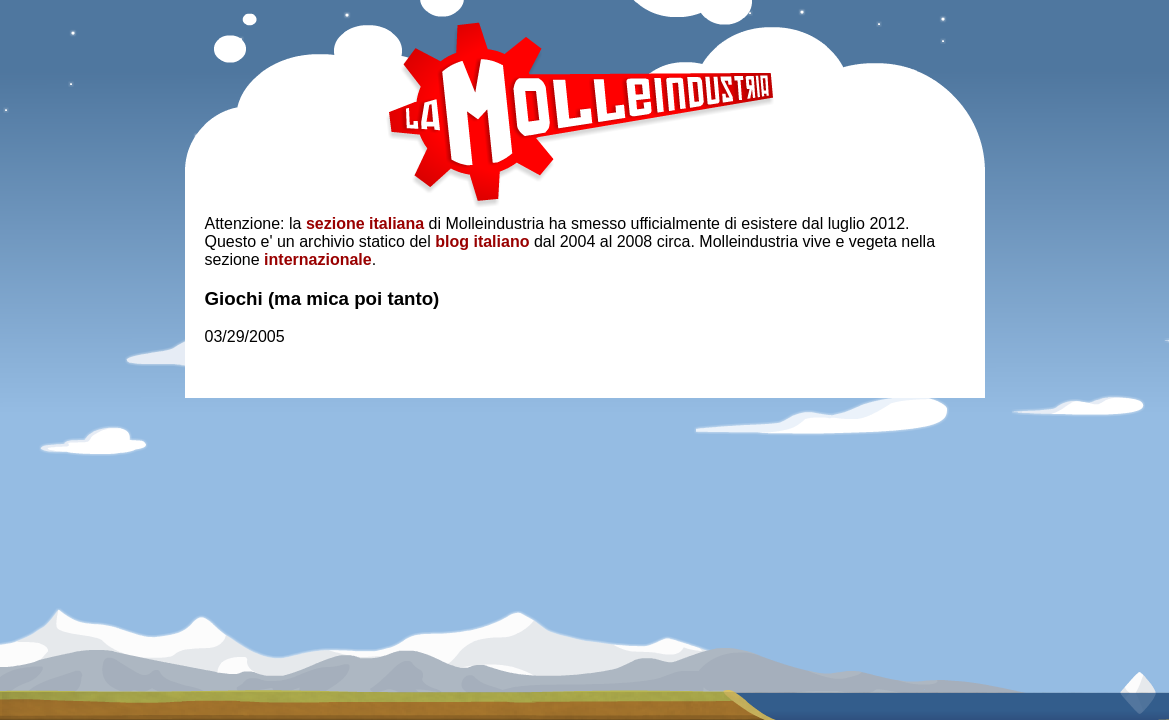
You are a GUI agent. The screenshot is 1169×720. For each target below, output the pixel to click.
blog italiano (482, 241)
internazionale (318, 259)
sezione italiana (365, 223)
